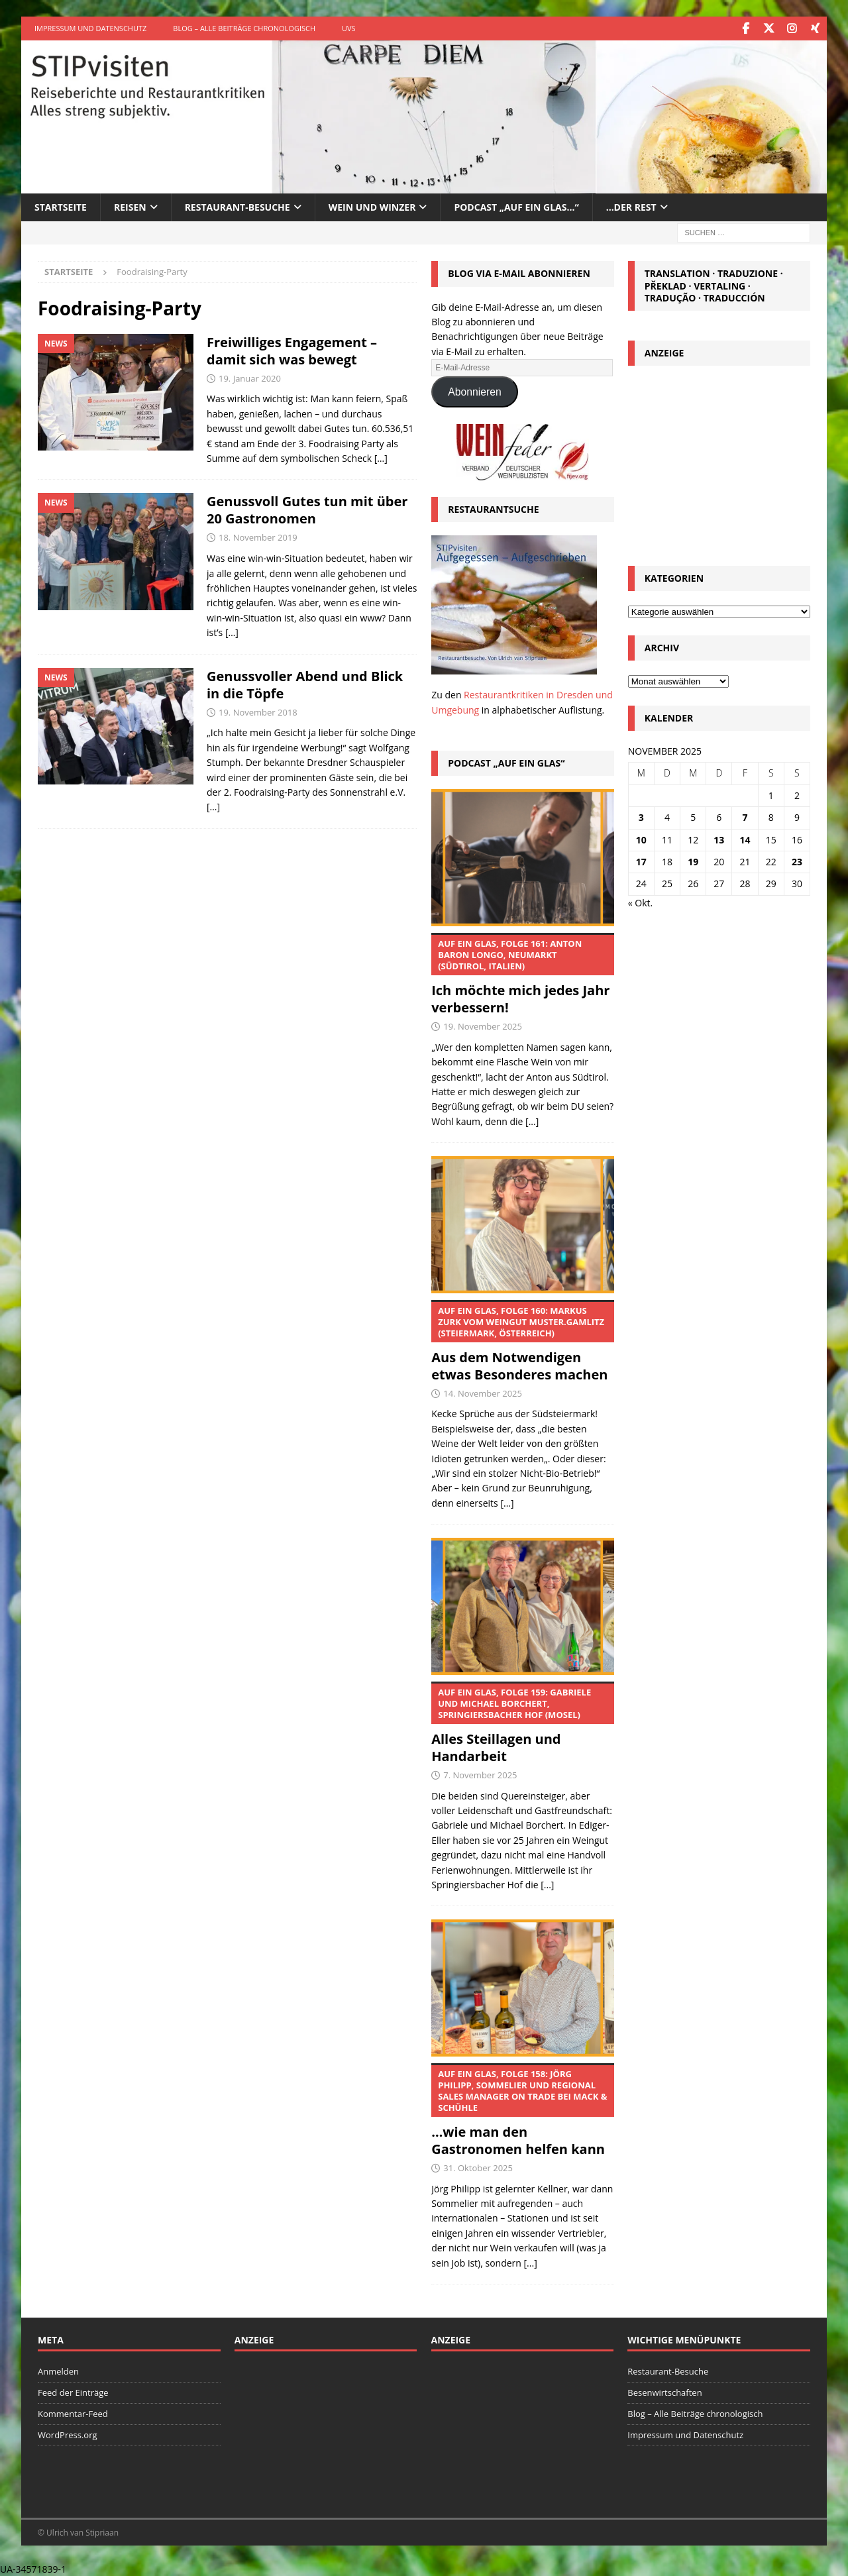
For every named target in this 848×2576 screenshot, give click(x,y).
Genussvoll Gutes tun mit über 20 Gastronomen (307, 509)
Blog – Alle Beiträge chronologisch (244, 28)
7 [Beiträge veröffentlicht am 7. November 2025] (745, 816)
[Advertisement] (719, 461)
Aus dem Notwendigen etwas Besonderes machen (522, 1341)
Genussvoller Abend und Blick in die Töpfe (305, 684)
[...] (532, 1120)
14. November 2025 (482, 1393)
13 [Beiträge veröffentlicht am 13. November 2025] (719, 838)
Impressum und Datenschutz (90, 28)
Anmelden (58, 2371)
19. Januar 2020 (250, 378)
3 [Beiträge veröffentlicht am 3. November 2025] (641, 816)
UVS (349, 28)
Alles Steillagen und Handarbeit (522, 1722)
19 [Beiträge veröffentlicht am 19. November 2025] (693, 861)
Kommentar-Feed (73, 2413)
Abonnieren (475, 391)
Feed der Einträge (73, 2392)
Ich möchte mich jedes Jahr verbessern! (522, 974)
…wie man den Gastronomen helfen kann (522, 2110)
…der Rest (631, 206)
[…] (381, 457)
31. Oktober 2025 (478, 2167)
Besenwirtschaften (664, 2392)
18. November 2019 (258, 537)
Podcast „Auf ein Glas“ (506, 762)
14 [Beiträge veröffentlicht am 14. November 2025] (745, 838)
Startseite (60, 206)
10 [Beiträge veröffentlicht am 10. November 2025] (641, 838)
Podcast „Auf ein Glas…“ (516, 206)
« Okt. (640, 902)
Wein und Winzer (372, 206)
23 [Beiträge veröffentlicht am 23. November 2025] (797, 861)
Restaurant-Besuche (237, 206)
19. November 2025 (482, 1026)
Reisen (130, 206)
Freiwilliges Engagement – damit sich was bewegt (292, 350)
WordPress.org (67, 2434)
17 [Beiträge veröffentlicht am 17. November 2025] (641, 861)
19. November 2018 (258, 712)
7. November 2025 (480, 1774)
